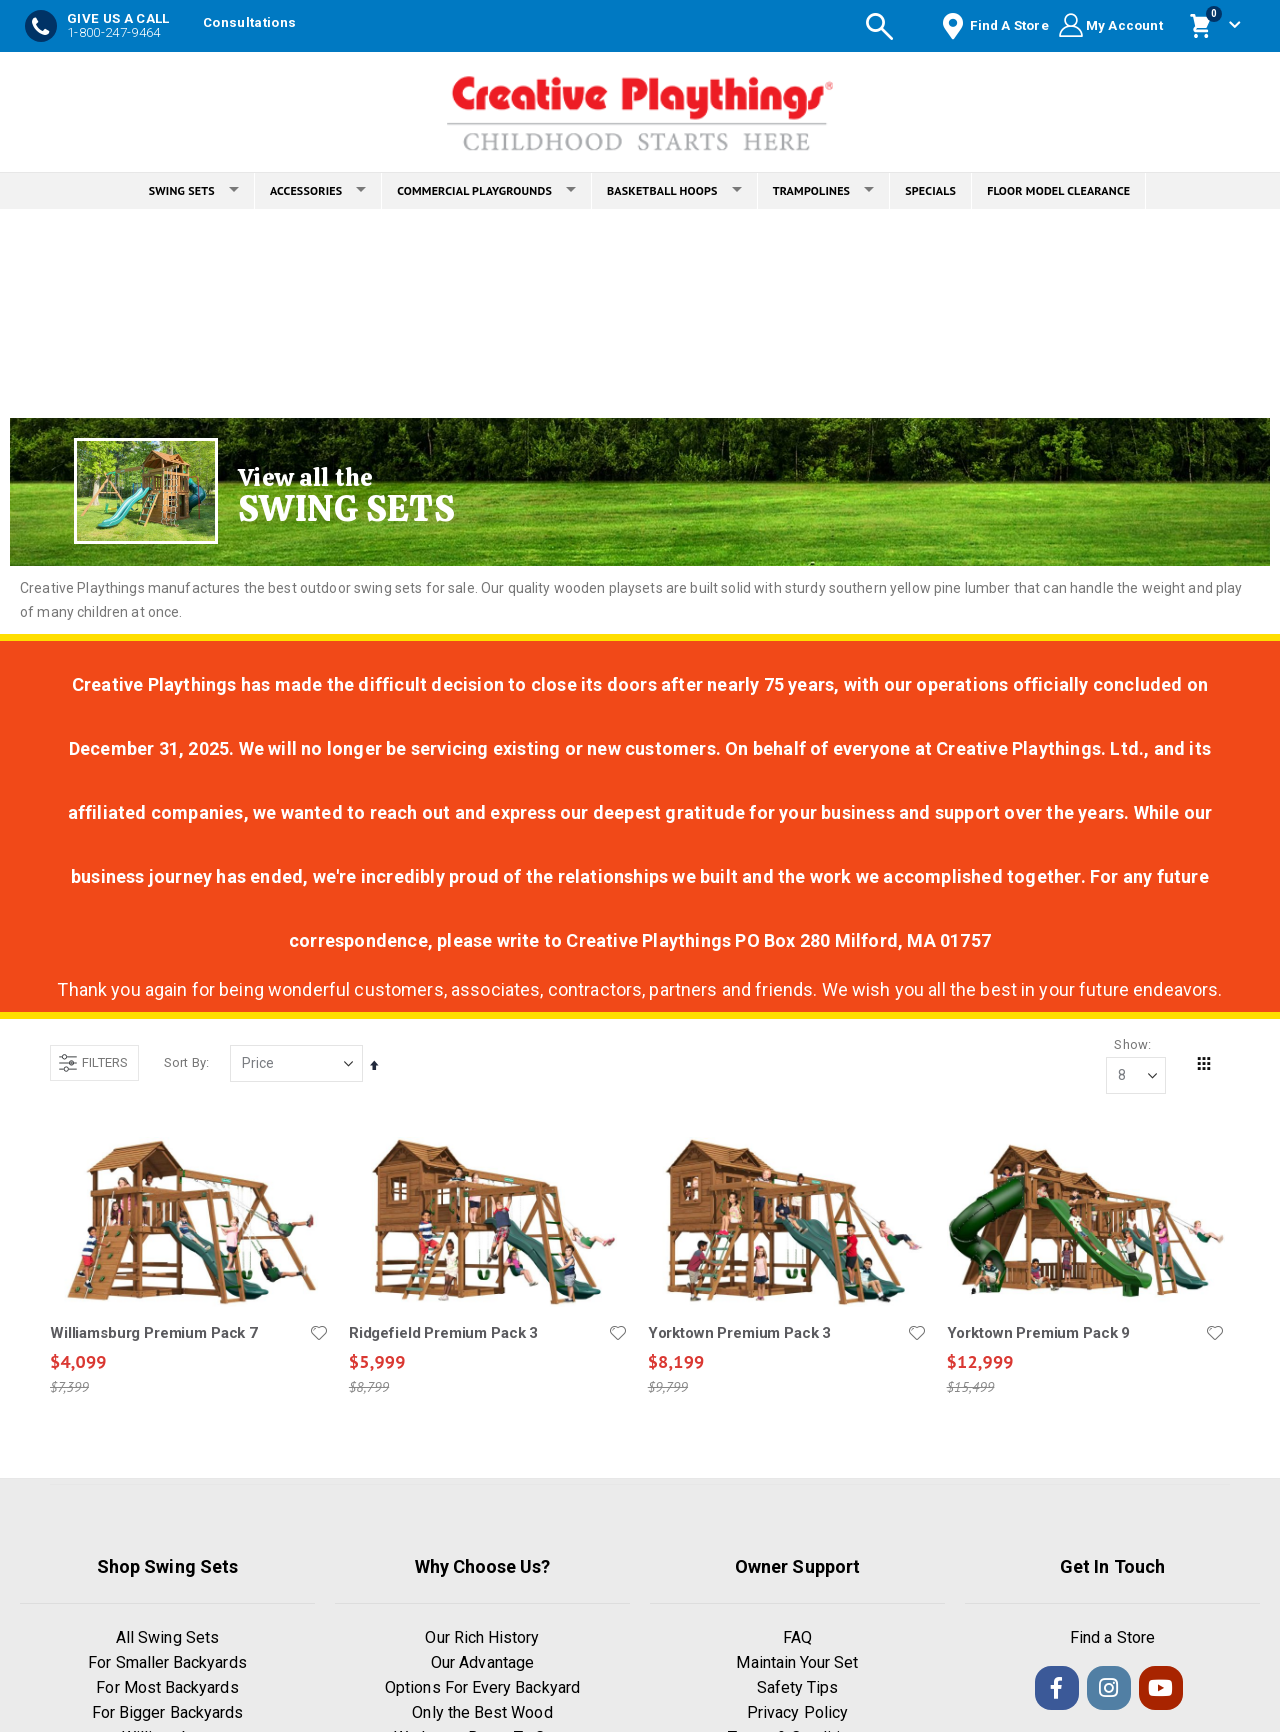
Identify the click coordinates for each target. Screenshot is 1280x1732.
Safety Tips (798, 1688)
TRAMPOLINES (824, 190)
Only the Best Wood (482, 1713)
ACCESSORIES (318, 190)
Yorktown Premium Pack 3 (740, 1333)
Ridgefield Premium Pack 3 (443, 1333)
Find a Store (1112, 1638)
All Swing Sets (167, 1638)
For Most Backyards (167, 1688)
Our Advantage (482, 1663)
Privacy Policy (797, 1713)
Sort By (185, 1062)
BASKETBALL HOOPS (674, 190)
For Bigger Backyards (167, 1713)
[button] (319, 1333)
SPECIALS (930, 190)
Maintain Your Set (797, 1663)
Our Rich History (482, 1638)
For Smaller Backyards (167, 1663)
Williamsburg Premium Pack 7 (154, 1333)
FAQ (797, 1638)
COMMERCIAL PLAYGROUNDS (486, 190)
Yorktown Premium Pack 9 (1038, 1333)
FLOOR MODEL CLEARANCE (1058, 190)
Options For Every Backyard (482, 1688)
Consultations (249, 22)
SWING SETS (194, 190)
